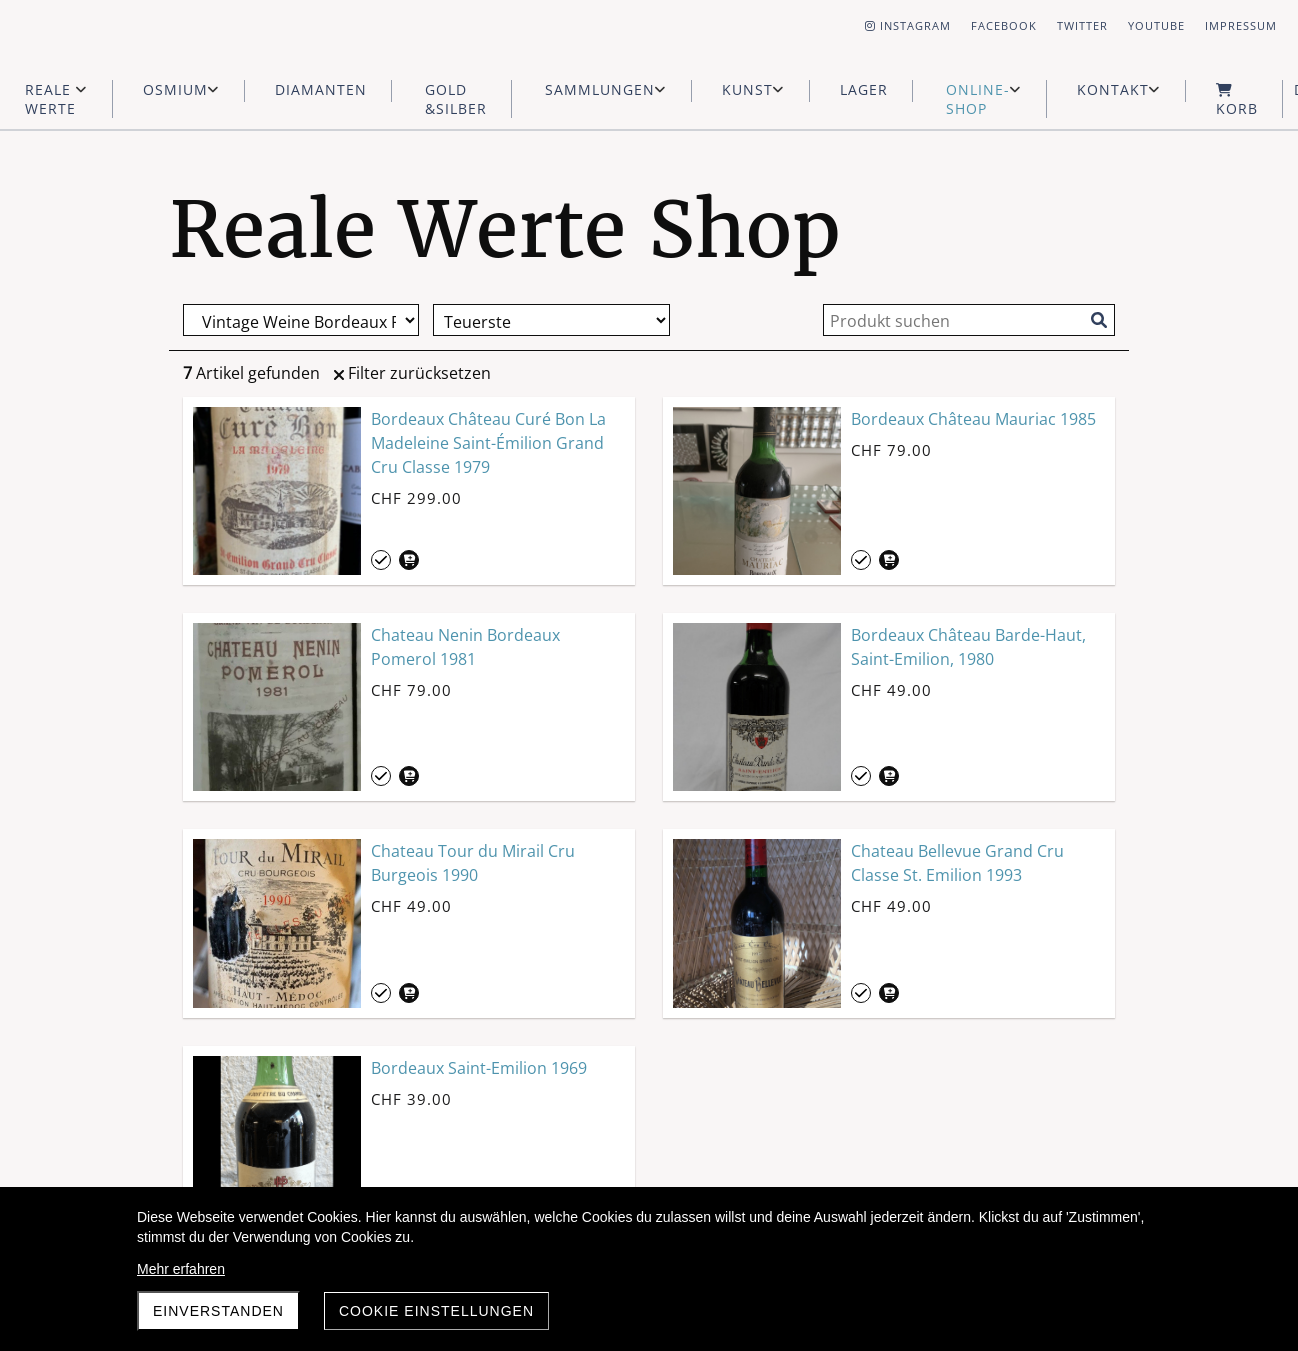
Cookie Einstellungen (436, 1311)
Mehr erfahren (181, 1269)
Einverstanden (218, 1311)
